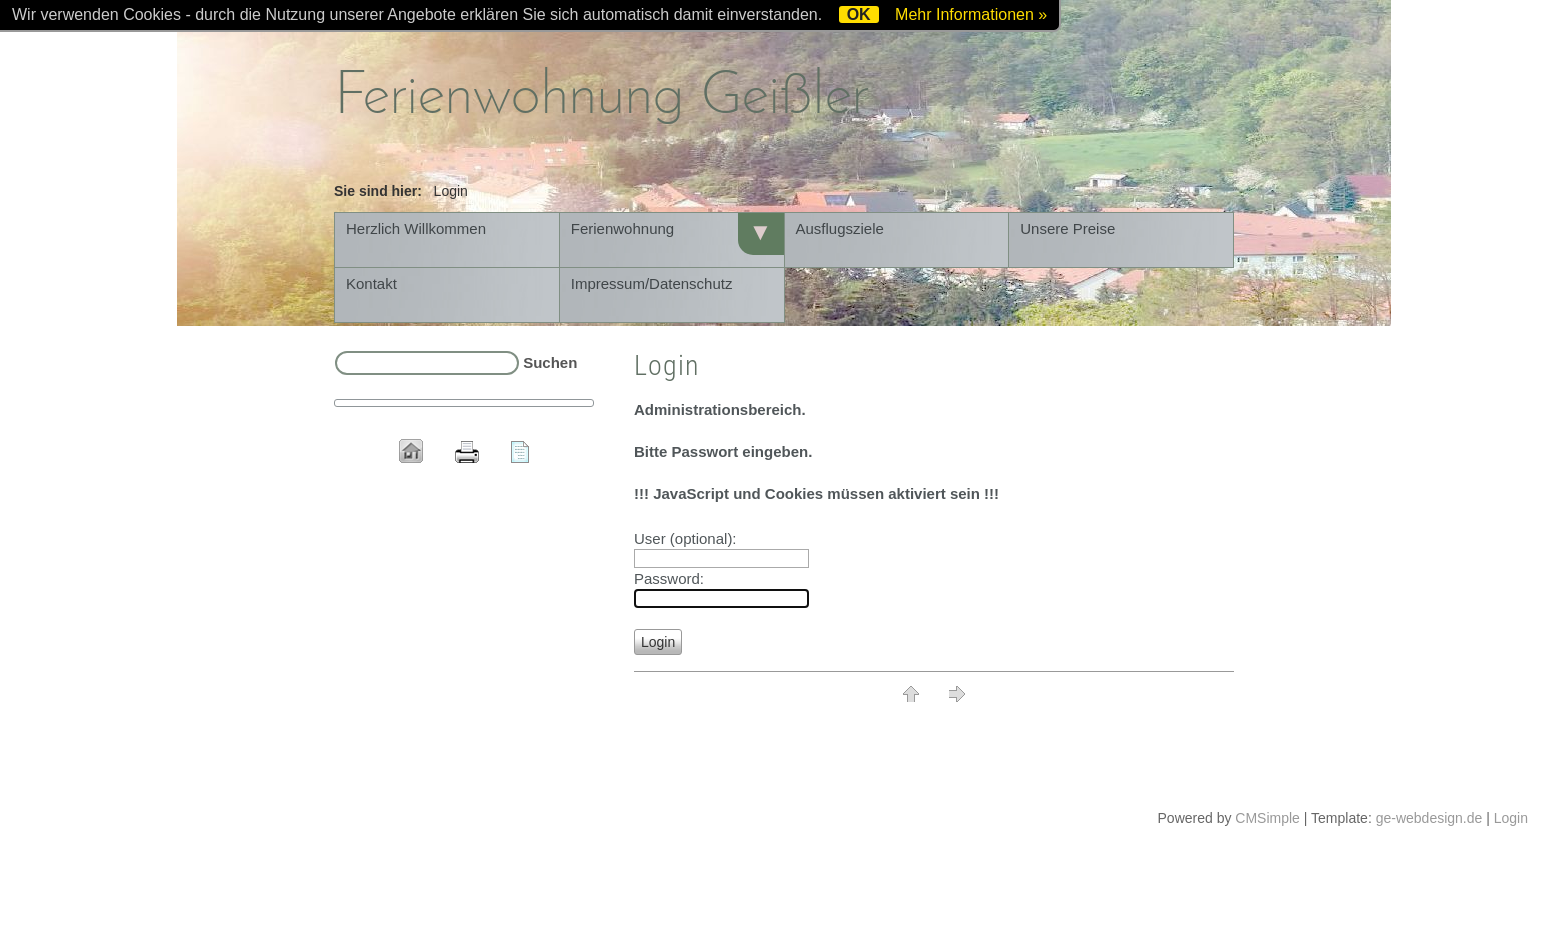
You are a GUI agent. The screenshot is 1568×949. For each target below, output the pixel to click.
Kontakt (371, 283)
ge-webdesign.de (1429, 818)
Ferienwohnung (622, 228)
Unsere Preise (1067, 228)
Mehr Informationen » (971, 14)
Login (1511, 818)
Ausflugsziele (840, 228)
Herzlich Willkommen (416, 228)
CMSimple (1267, 818)
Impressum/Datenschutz (652, 283)
